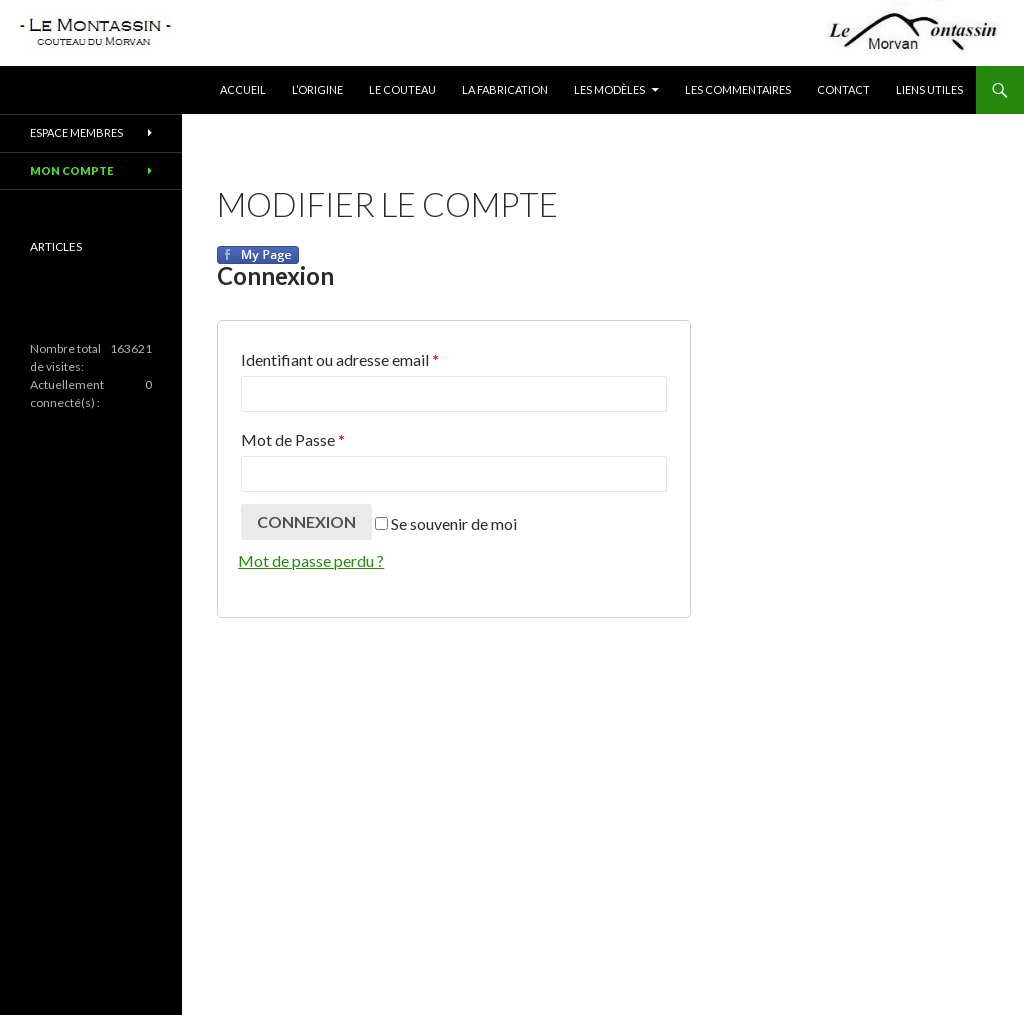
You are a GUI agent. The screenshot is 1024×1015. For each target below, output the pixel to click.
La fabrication (505, 89)
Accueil (243, 89)
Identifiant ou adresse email (340, 359)
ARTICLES (56, 246)
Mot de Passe (293, 439)
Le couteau (402, 89)
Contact (843, 89)
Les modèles (609, 89)
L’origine (317, 89)
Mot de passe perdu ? (311, 560)
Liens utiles (929, 89)
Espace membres (76, 132)
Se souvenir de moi (446, 523)
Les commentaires (738, 89)
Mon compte (71, 170)
